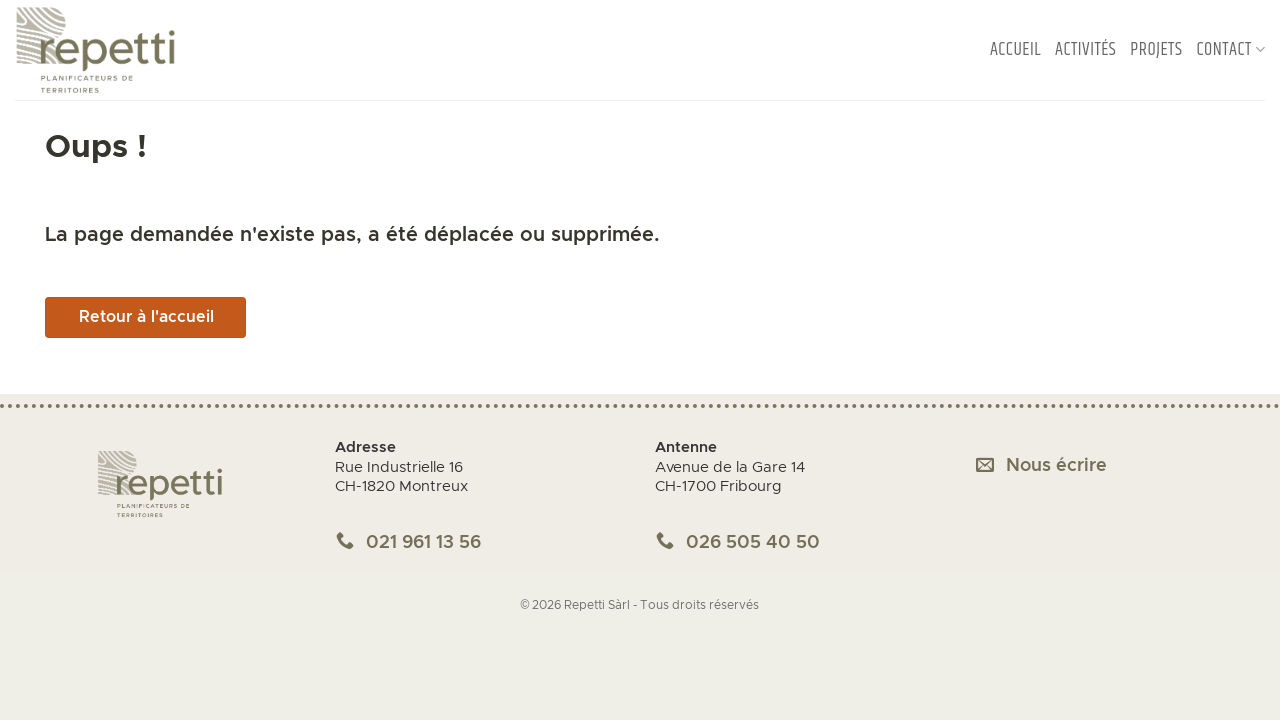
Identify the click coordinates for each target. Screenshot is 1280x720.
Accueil (1015, 50)
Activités (1085, 50)
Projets (1156, 50)
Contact (1230, 50)
